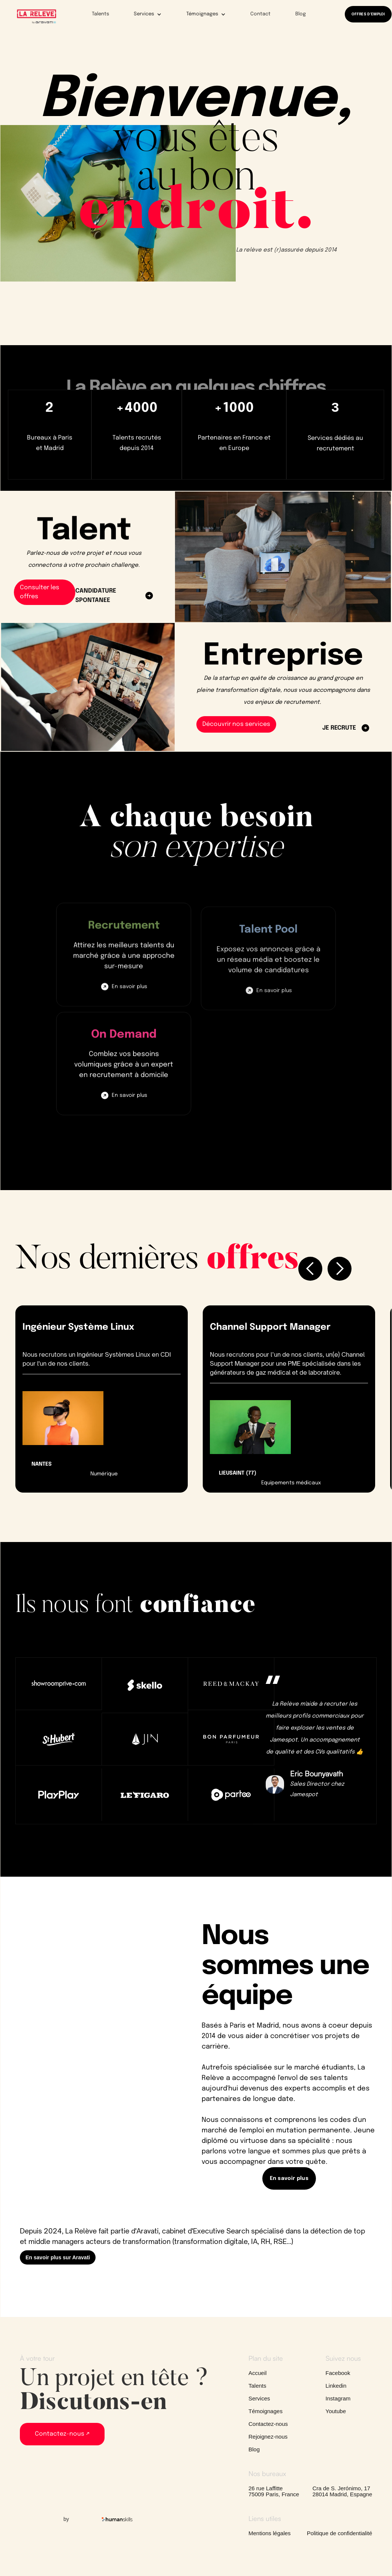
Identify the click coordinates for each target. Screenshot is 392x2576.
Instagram (338, 2399)
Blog (300, 14)
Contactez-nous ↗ (62, 2434)
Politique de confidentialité (339, 2533)
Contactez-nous (268, 2424)
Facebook (338, 2373)
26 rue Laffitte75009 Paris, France (273, 2491)
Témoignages (265, 2411)
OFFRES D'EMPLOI (368, 14)
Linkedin (336, 2386)
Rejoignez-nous (267, 2437)
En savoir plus (129, 998)
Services (259, 2399)
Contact (260, 14)
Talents (100, 14)
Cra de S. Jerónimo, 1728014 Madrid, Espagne (342, 2491)
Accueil (257, 2373)
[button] (143, 14)
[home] (36, 16)
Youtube (336, 2411)
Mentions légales (269, 2533)
